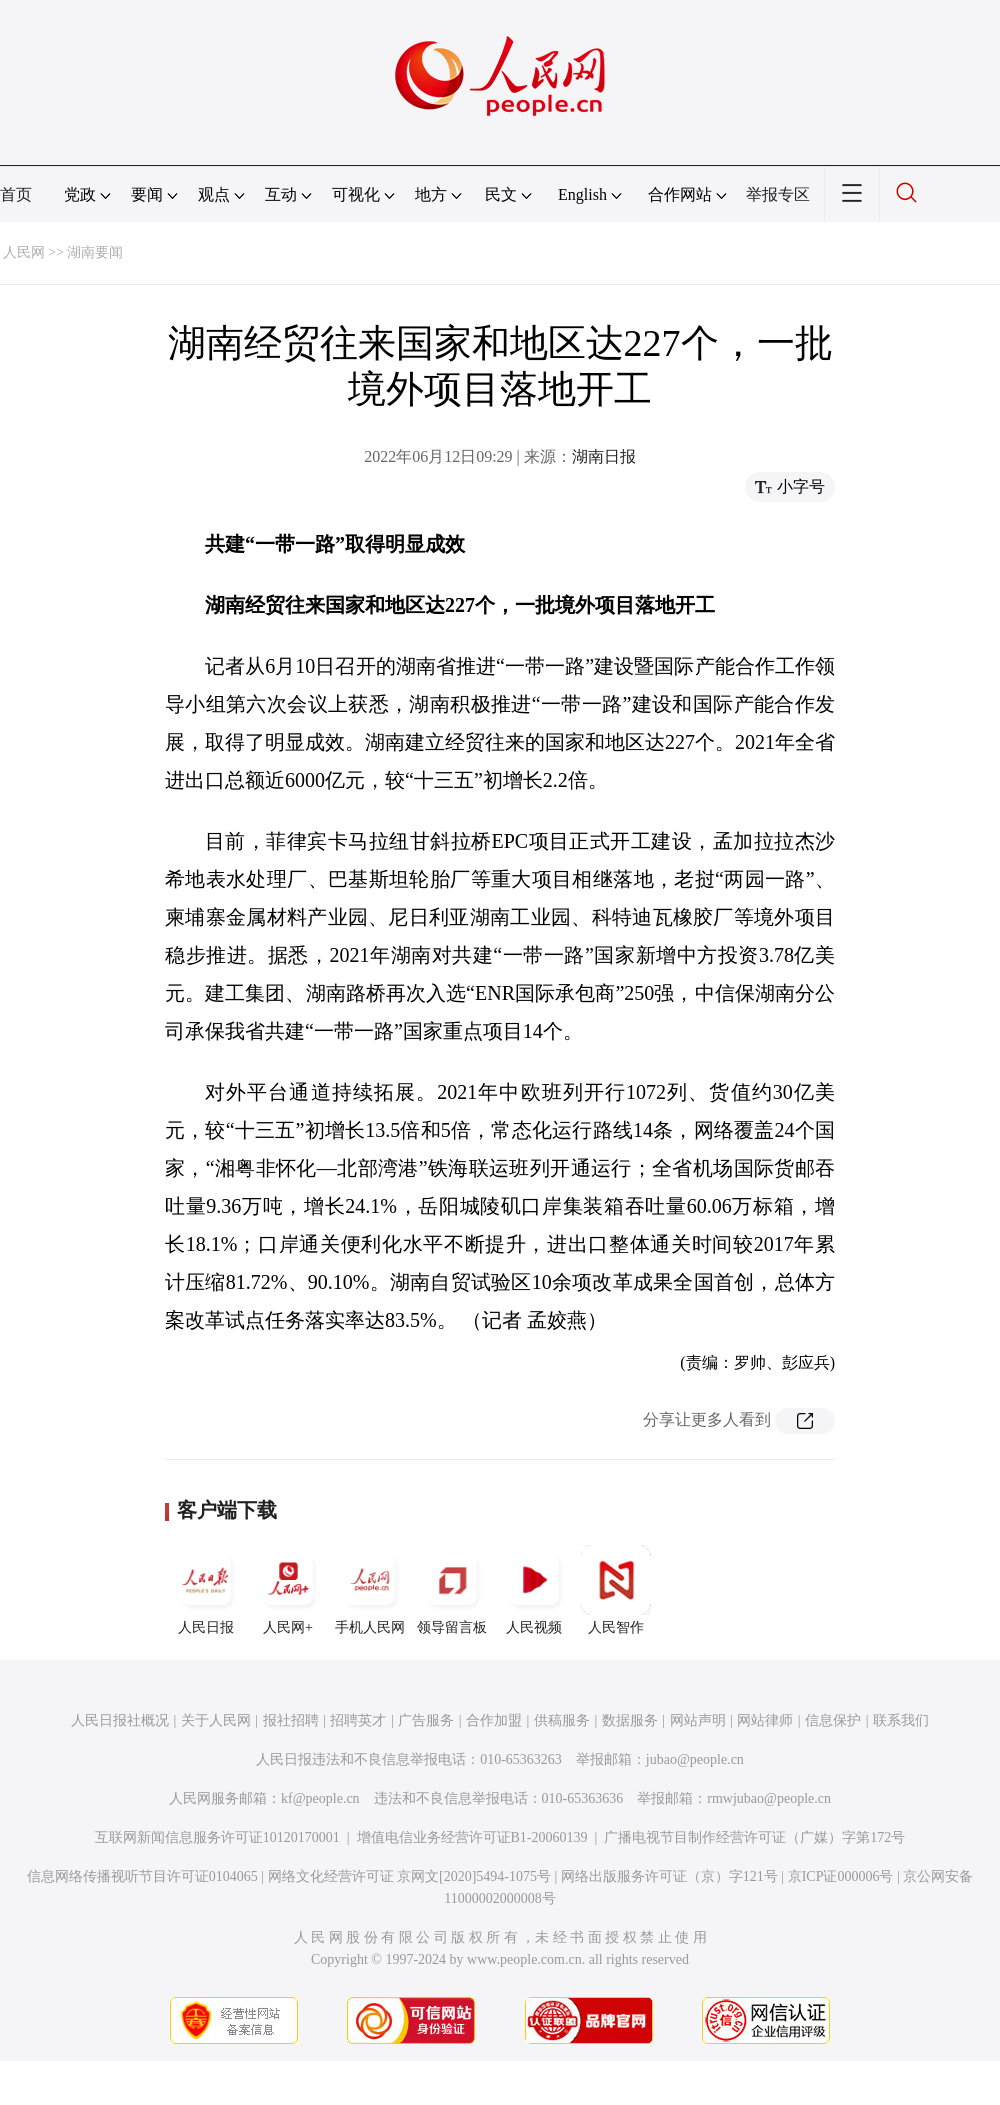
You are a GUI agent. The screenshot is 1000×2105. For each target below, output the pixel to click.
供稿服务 (562, 1720)
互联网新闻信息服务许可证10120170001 (217, 1837)
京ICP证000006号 (841, 1876)
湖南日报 (604, 456)
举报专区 (778, 194)
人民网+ (288, 1590)
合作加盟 (494, 1720)
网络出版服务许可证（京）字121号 (669, 1876)
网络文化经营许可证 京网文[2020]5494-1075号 (410, 1876)
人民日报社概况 (120, 1720)
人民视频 (534, 1590)
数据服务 (630, 1720)
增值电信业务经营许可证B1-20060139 (472, 1837)
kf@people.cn (320, 1798)
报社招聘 (291, 1720)
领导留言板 (452, 1590)
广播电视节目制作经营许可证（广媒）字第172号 (754, 1837)
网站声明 (698, 1720)
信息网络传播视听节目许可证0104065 (142, 1876)
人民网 (24, 252)
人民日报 (206, 1590)
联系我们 (901, 1720)
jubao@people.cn (695, 1759)
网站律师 (765, 1720)
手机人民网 (370, 1590)
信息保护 (833, 1720)
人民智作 (616, 1590)
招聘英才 (358, 1720)
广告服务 (426, 1720)
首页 (16, 194)
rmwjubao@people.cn (769, 1798)
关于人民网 (216, 1720)
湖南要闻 (95, 252)
